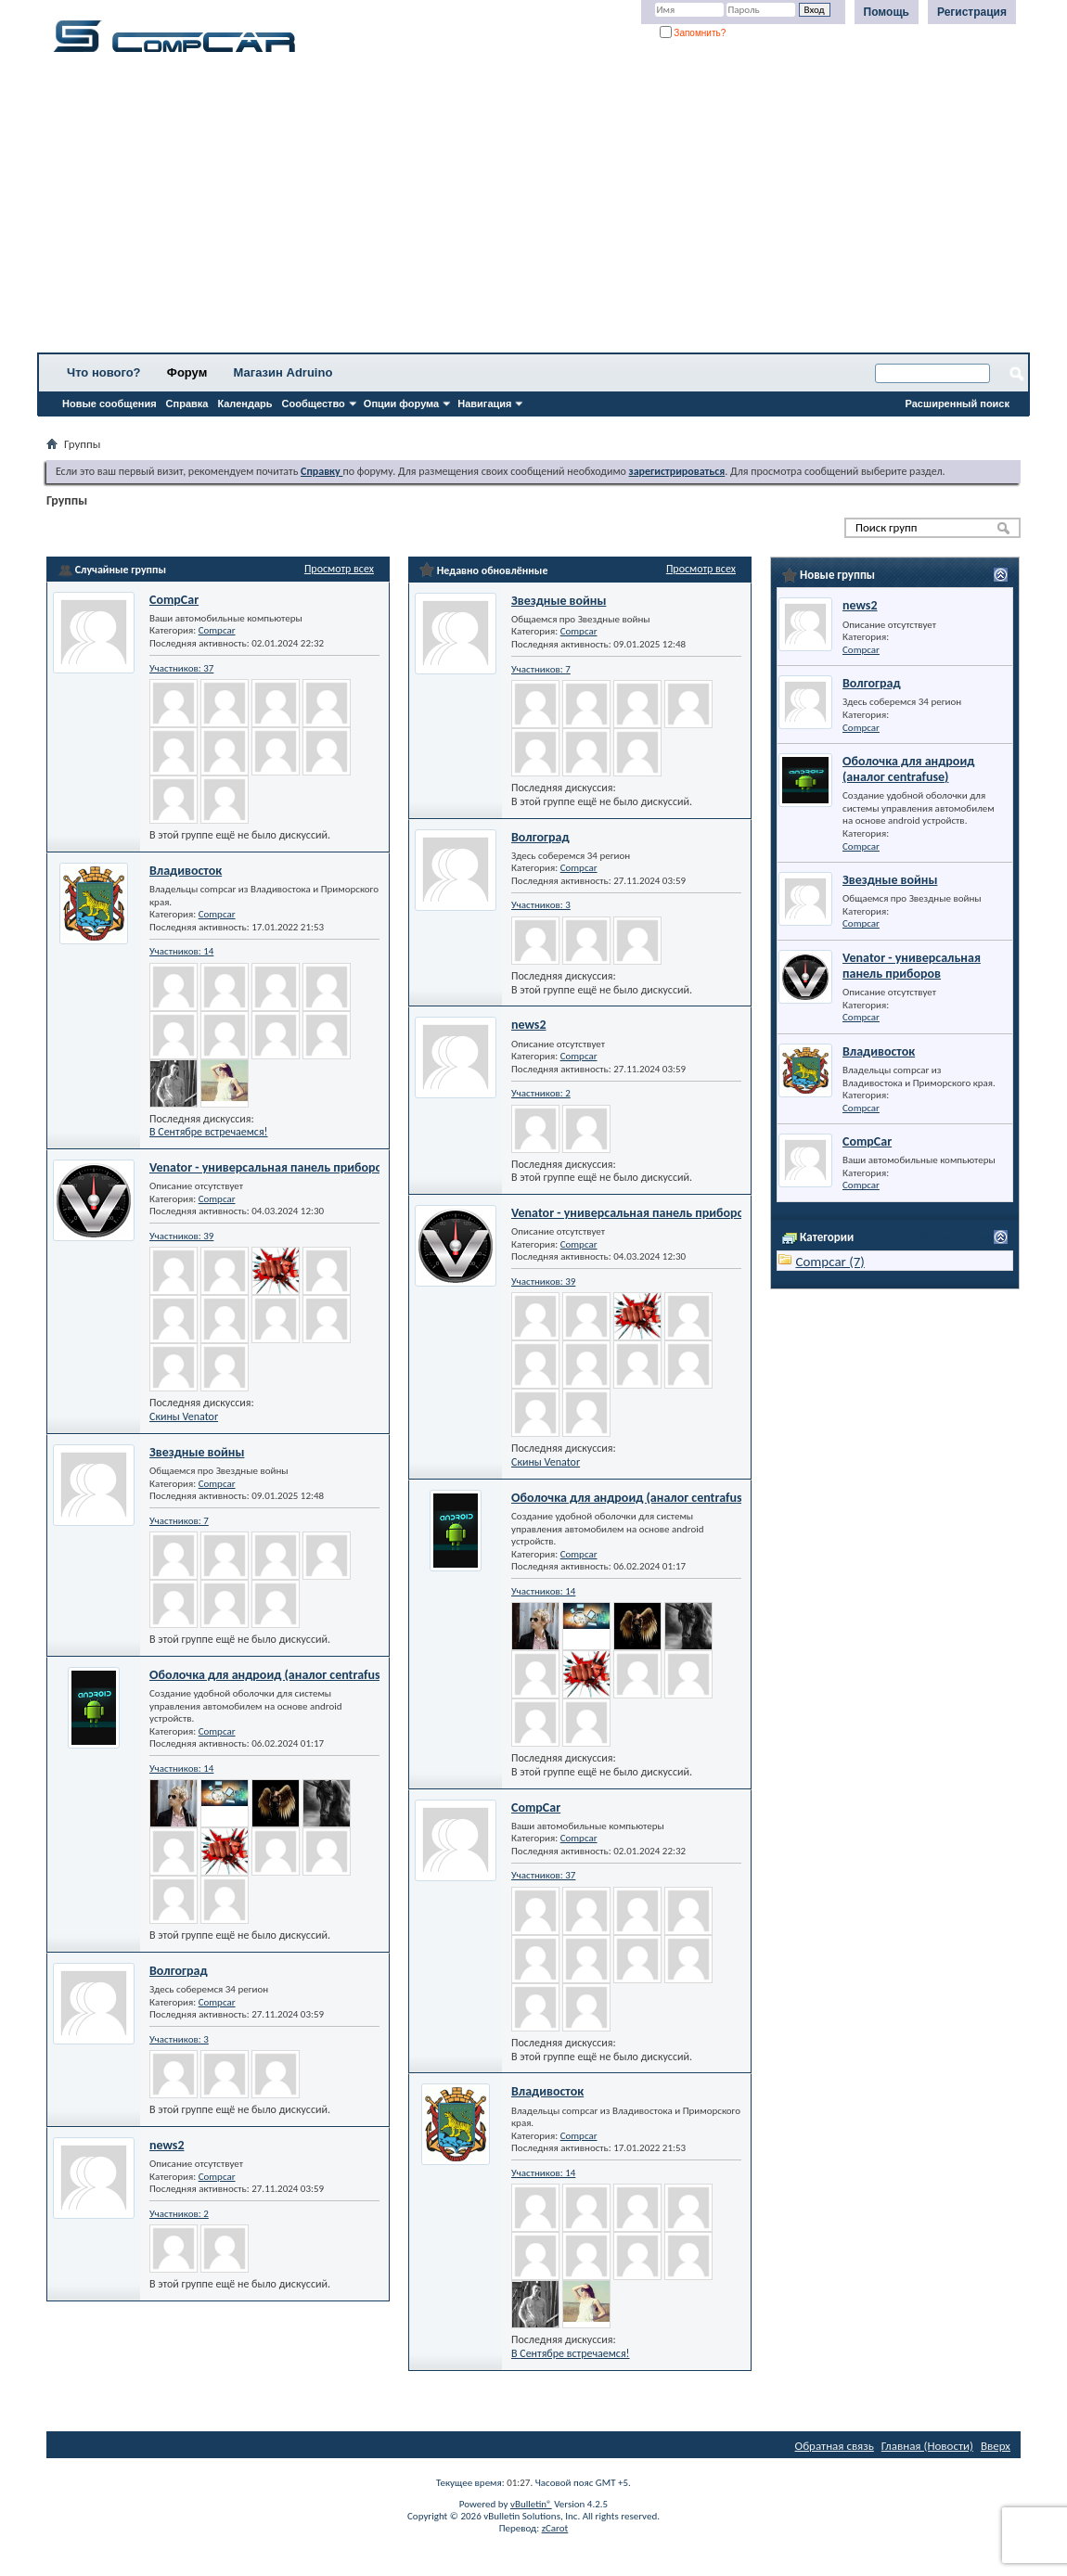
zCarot (555, 2528)
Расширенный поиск (957, 403)
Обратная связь (834, 2446)
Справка (187, 403)
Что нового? (104, 372)
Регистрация (972, 12)
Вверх (995, 2446)
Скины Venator (183, 1416)
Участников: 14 (181, 951)
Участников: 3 (179, 2039)
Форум (187, 372)
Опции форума (401, 403)
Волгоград (178, 1971)
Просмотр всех (339, 568)
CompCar (174, 600)
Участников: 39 (181, 1236)
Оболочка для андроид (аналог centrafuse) (270, 1675)
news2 (167, 2145)
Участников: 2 (179, 2214)
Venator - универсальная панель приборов (269, 1167)
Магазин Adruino (283, 372)
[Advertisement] (533, 209)
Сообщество (313, 403)
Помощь (886, 12)
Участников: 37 (181, 668)
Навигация (484, 403)
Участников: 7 (179, 1521)
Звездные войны (196, 1452)
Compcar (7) (830, 1261)
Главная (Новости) (927, 2446)
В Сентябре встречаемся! (208, 1131)
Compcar (217, 630)
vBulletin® (531, 2504)
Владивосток (185, 870)
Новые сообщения (109, 403)
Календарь (244, 403)
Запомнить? (693, 33)
